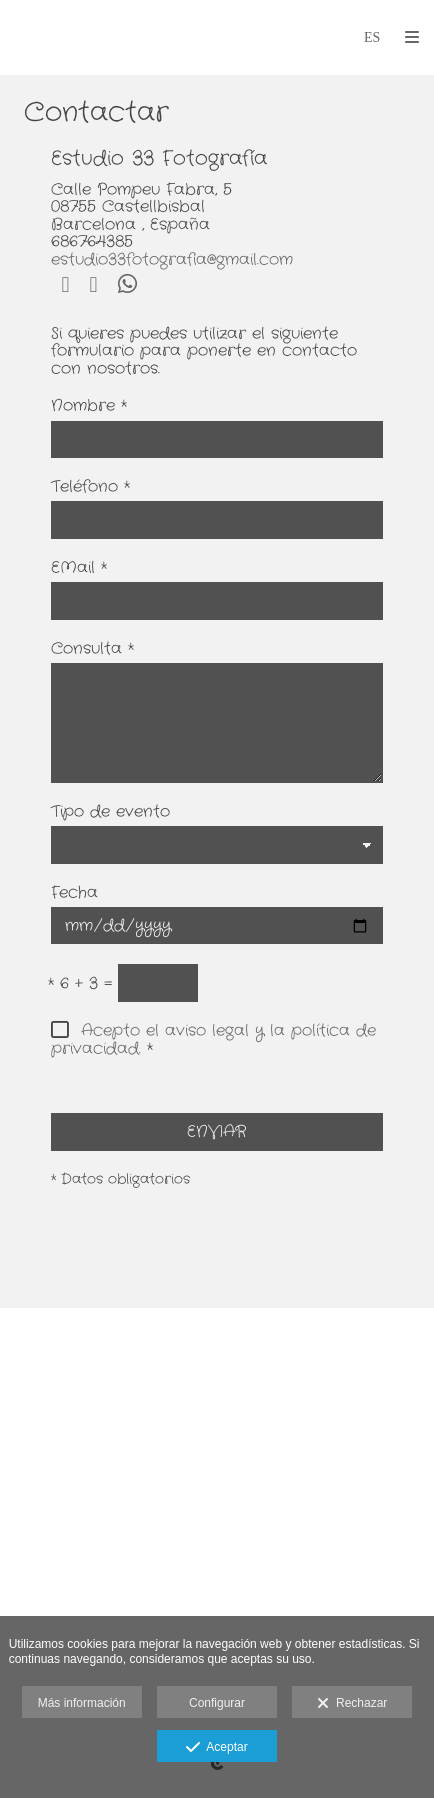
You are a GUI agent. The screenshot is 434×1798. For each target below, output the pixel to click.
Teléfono (90, 488)
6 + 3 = (80, 985)
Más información (82, 1703)
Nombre (89, 407)
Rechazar (352, 1704)
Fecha (74, 894)
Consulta (92, 650)
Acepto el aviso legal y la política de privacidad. (213, 1039)
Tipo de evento (110, 813)
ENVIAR (217, 1131)
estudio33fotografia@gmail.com (172, 259)
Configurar (217, 1703)
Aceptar (216, 1748)
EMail (79, 569)
